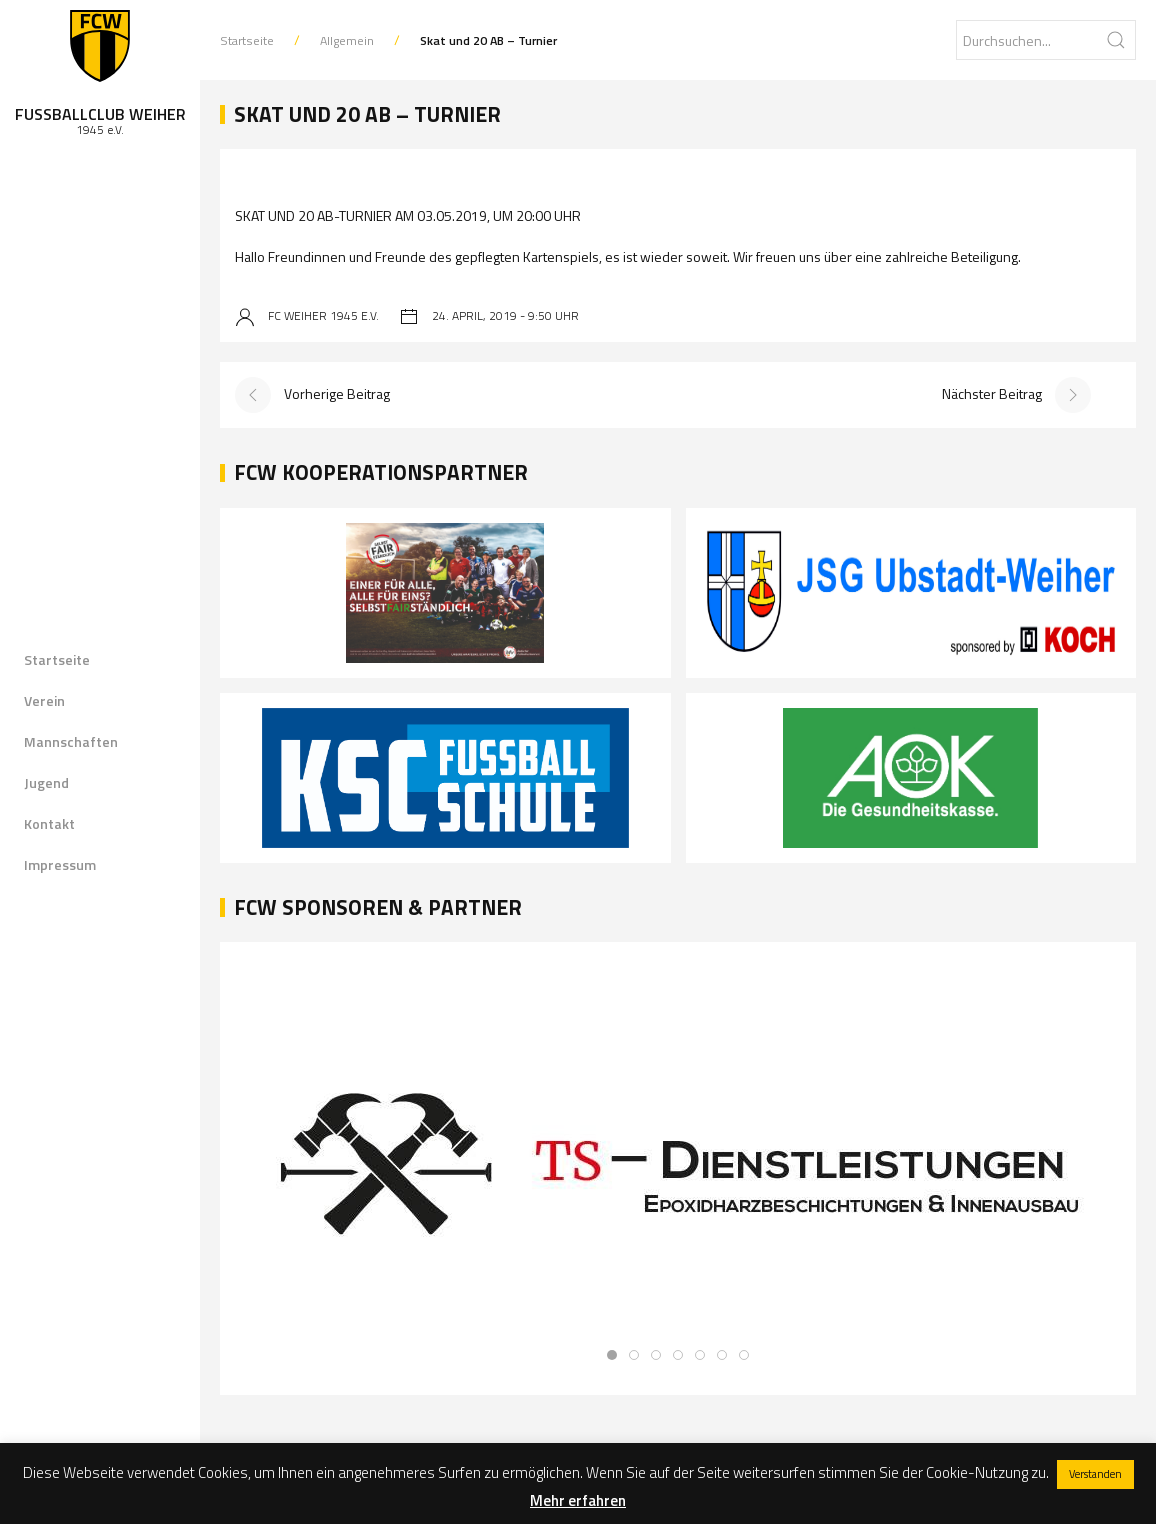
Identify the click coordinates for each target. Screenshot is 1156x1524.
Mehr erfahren (578, 1500)
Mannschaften (71, 741)
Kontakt (49, 823)
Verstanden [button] (1095, 1474)
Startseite (57, 659)
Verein (44, 700)
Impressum (60, 864)
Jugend (46, 782)
